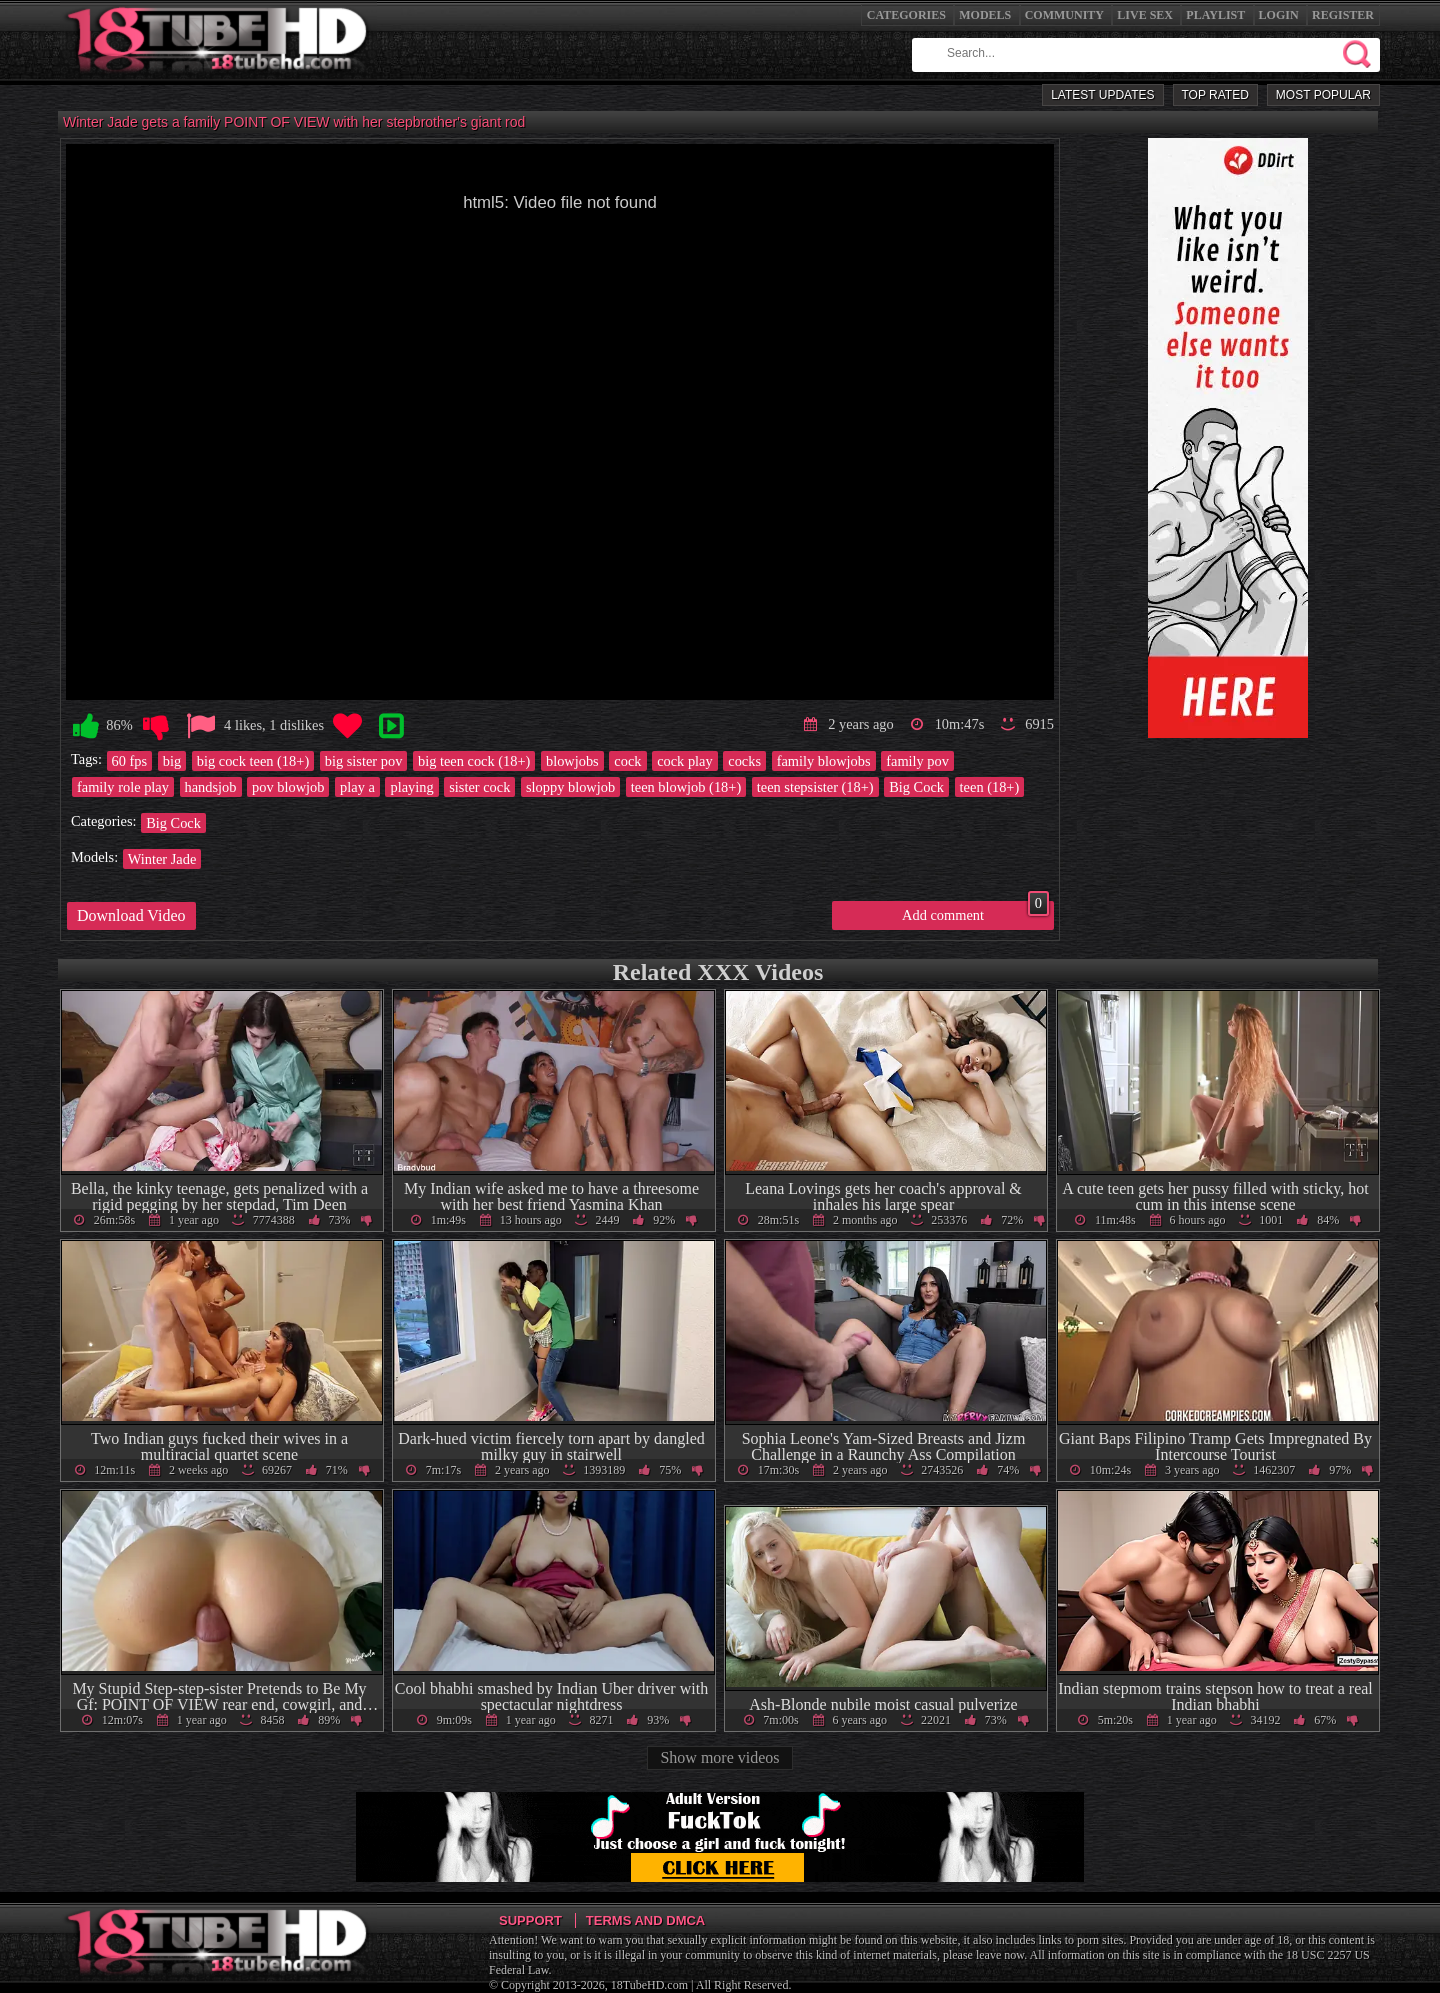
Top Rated (1215, 95)
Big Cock (916, 787)
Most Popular (1323, 95)
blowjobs (572, 761)
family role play (123, 787)
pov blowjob (288, 787)
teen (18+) (990, 787)
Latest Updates (1102, 95)
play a (357, 787)
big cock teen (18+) (253, 761)
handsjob (211, 787)
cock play (685, 761)
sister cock (479, 787)
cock (627, 761)
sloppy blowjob (570, 787)
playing (411, 787)
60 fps (130, 761)
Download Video (131, 915)
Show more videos (719, 1757)
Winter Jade (162, 859)
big (172, 761)
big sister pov (364, 761)
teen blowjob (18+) (686, 787)
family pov (917, 761)
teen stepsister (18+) (815, 787)
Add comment (975, 912)
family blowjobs (824, 761)
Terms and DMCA (645, 1920)
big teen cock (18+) (474, 761)
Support (530, 1920)
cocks (744, 761)
